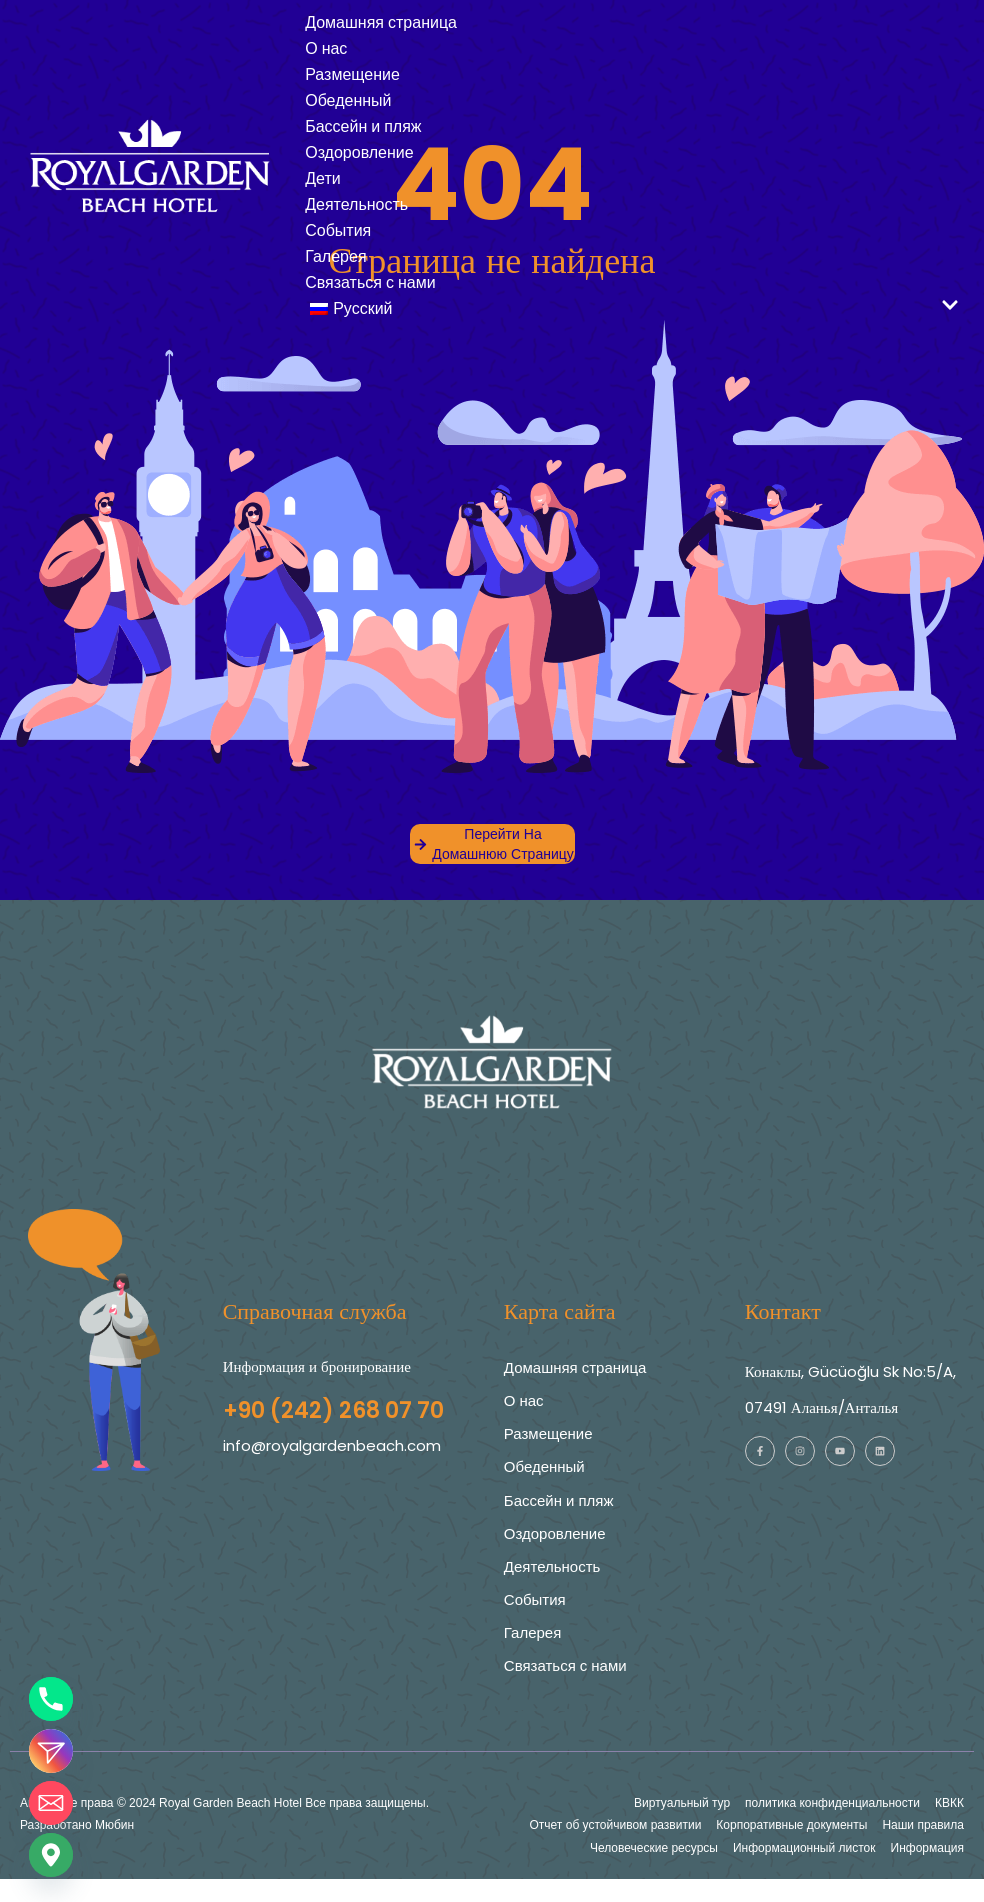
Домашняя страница (381, 22)
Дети (322, 178)
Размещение (352, 74)
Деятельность (356, 204)
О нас (326, 48)
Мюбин (114, 1825)
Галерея (335, 256)
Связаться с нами (370, 282)
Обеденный (348, 100)
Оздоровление (359, 152)
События (338, 230)
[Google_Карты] (51, 1855)
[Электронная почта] (51, 1803)
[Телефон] (51, 1699)
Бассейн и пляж (363, 126)
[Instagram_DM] (51, 1751)
